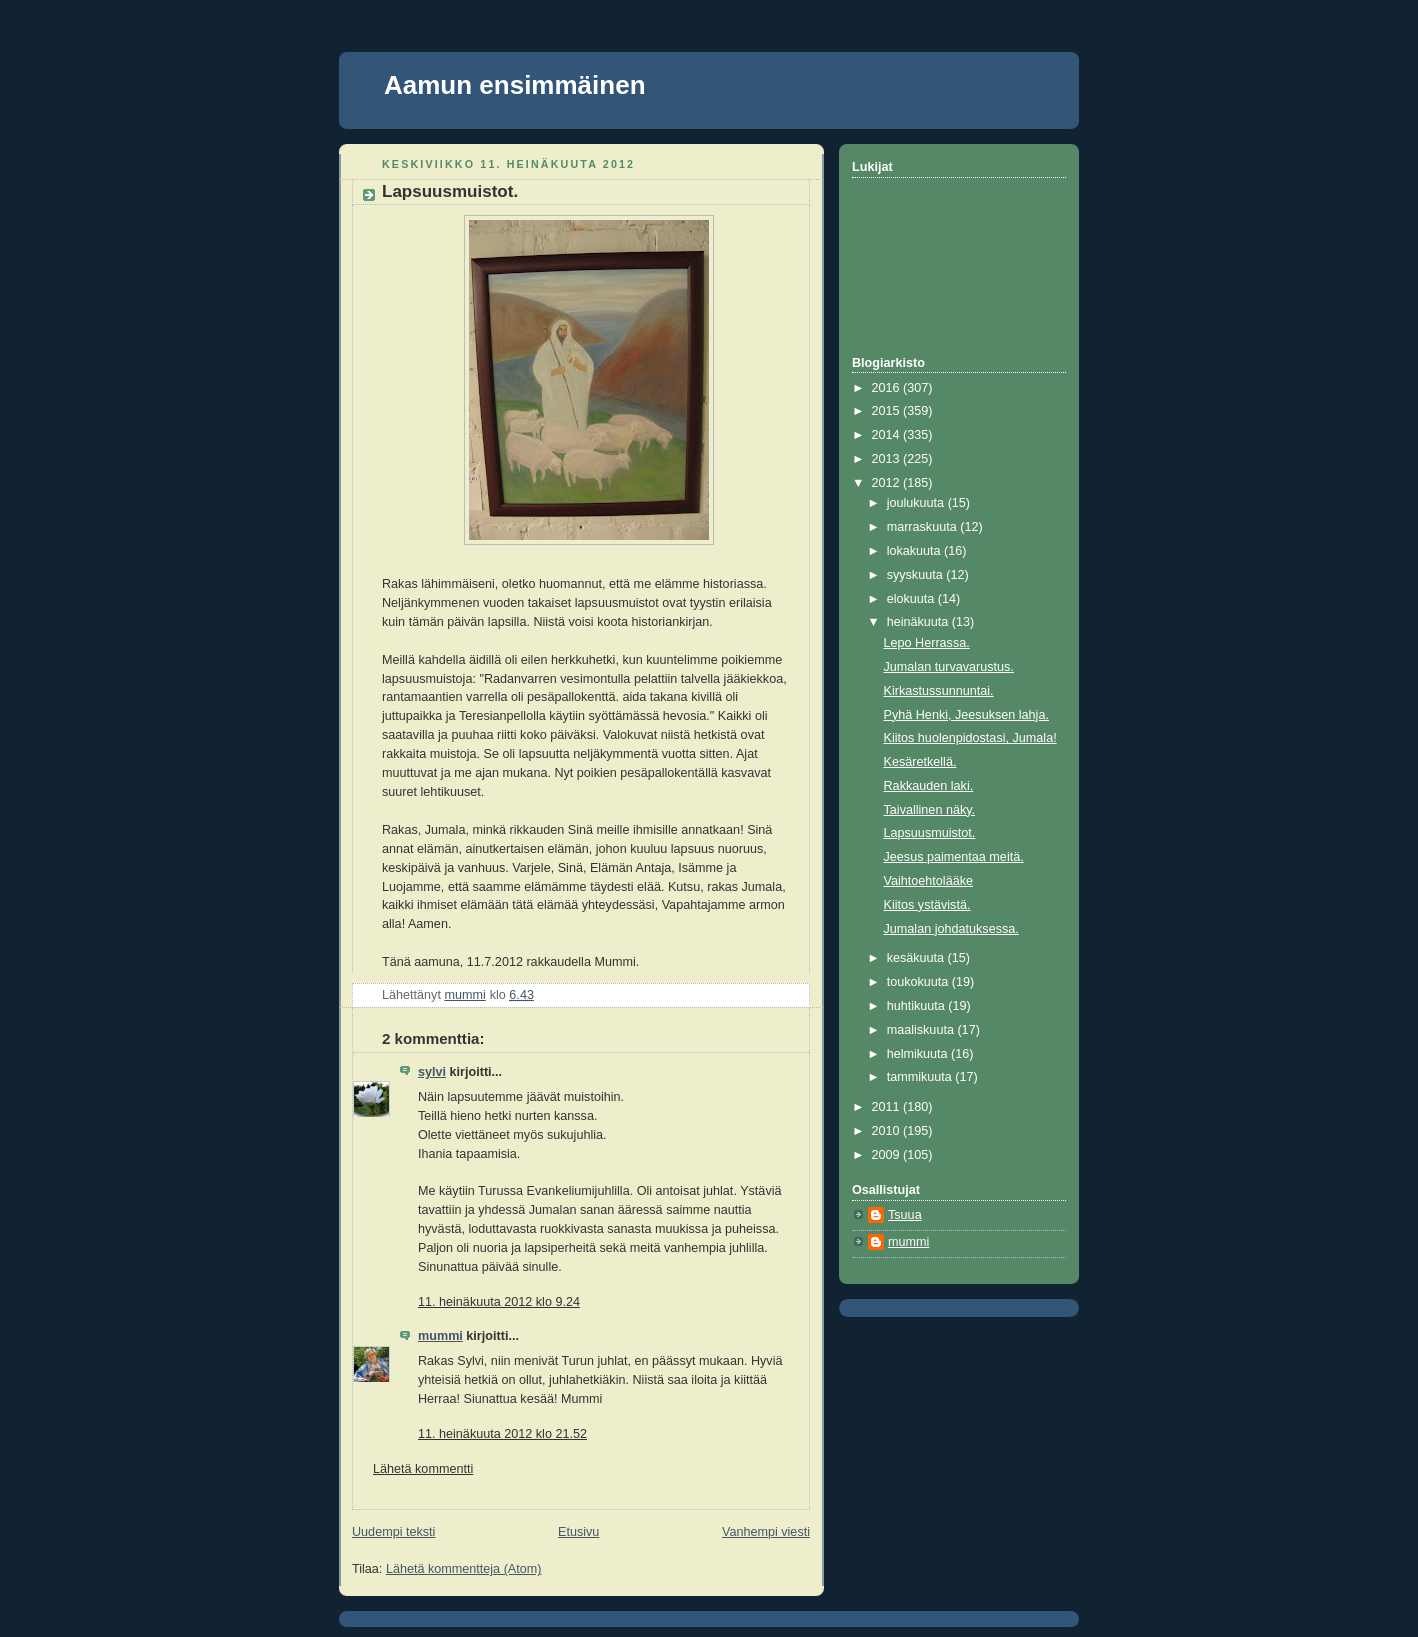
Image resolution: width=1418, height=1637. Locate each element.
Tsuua (905, 1215)
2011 (888, 1107)
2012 (888, 483)
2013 (888, 459)
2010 (888, 1131)
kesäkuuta (917, 958)
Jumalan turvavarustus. (949, 667)
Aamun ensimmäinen (515, 85)
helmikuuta (919, 1054)
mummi (440, 1336)
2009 (888, 1155)
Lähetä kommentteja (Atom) (464, 1569)
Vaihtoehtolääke (929, 881)
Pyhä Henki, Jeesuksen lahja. (966, 715)
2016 (888, 388)
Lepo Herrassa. (927, 643)
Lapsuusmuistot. (930, 833)
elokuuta (912, 599)
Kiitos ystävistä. (927, 905)
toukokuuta (919, 982)
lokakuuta (915, 551)
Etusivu (578, 1532)
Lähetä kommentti (423, 1469)
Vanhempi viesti (766, 1532)
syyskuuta (917, 575)
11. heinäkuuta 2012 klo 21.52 (502, 1434)
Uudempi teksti (393, 1532)
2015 (888, 411)
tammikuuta (921, 1077)
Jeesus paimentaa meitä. (954, 857)
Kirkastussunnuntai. (939, 691)
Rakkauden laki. (929, 786)
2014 (888, 435)
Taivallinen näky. (930, 810)
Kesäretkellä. (920, 762)
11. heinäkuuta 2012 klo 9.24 (499, 1302)
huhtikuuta (918, 1006)
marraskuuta (924, 527)
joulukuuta (917, 503)
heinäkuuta (919, 622)
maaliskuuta (922, 1030)
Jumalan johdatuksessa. (951, 929)
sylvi (432, 1072)
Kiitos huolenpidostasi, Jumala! (970, 738)
